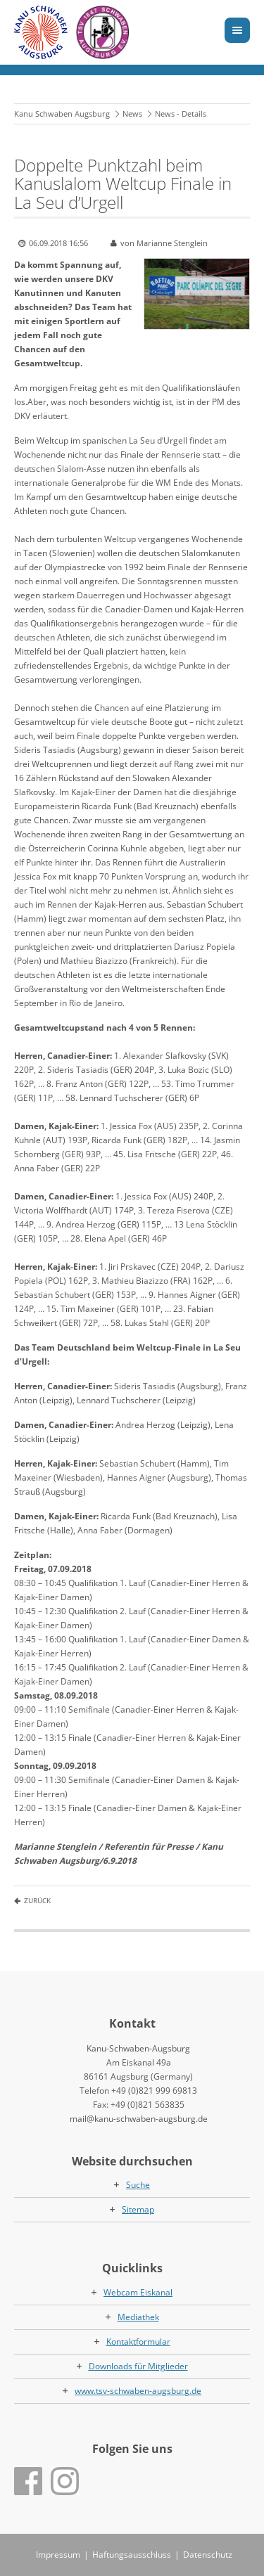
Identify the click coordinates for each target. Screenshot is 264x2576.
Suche (138, 2185)
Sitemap (138, 2209)
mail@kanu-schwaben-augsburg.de (139, 2119)
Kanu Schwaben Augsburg (62, 113)
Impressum (58, 2555)
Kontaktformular (138, 2342)
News (132, 113)
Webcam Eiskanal (137, 2292)
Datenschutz (207, 2555)
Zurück (37, 1900)
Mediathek (138, 2317)
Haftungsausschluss (131, 2555)
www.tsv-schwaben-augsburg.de (138, 2391)
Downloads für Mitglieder (138, 2366)
